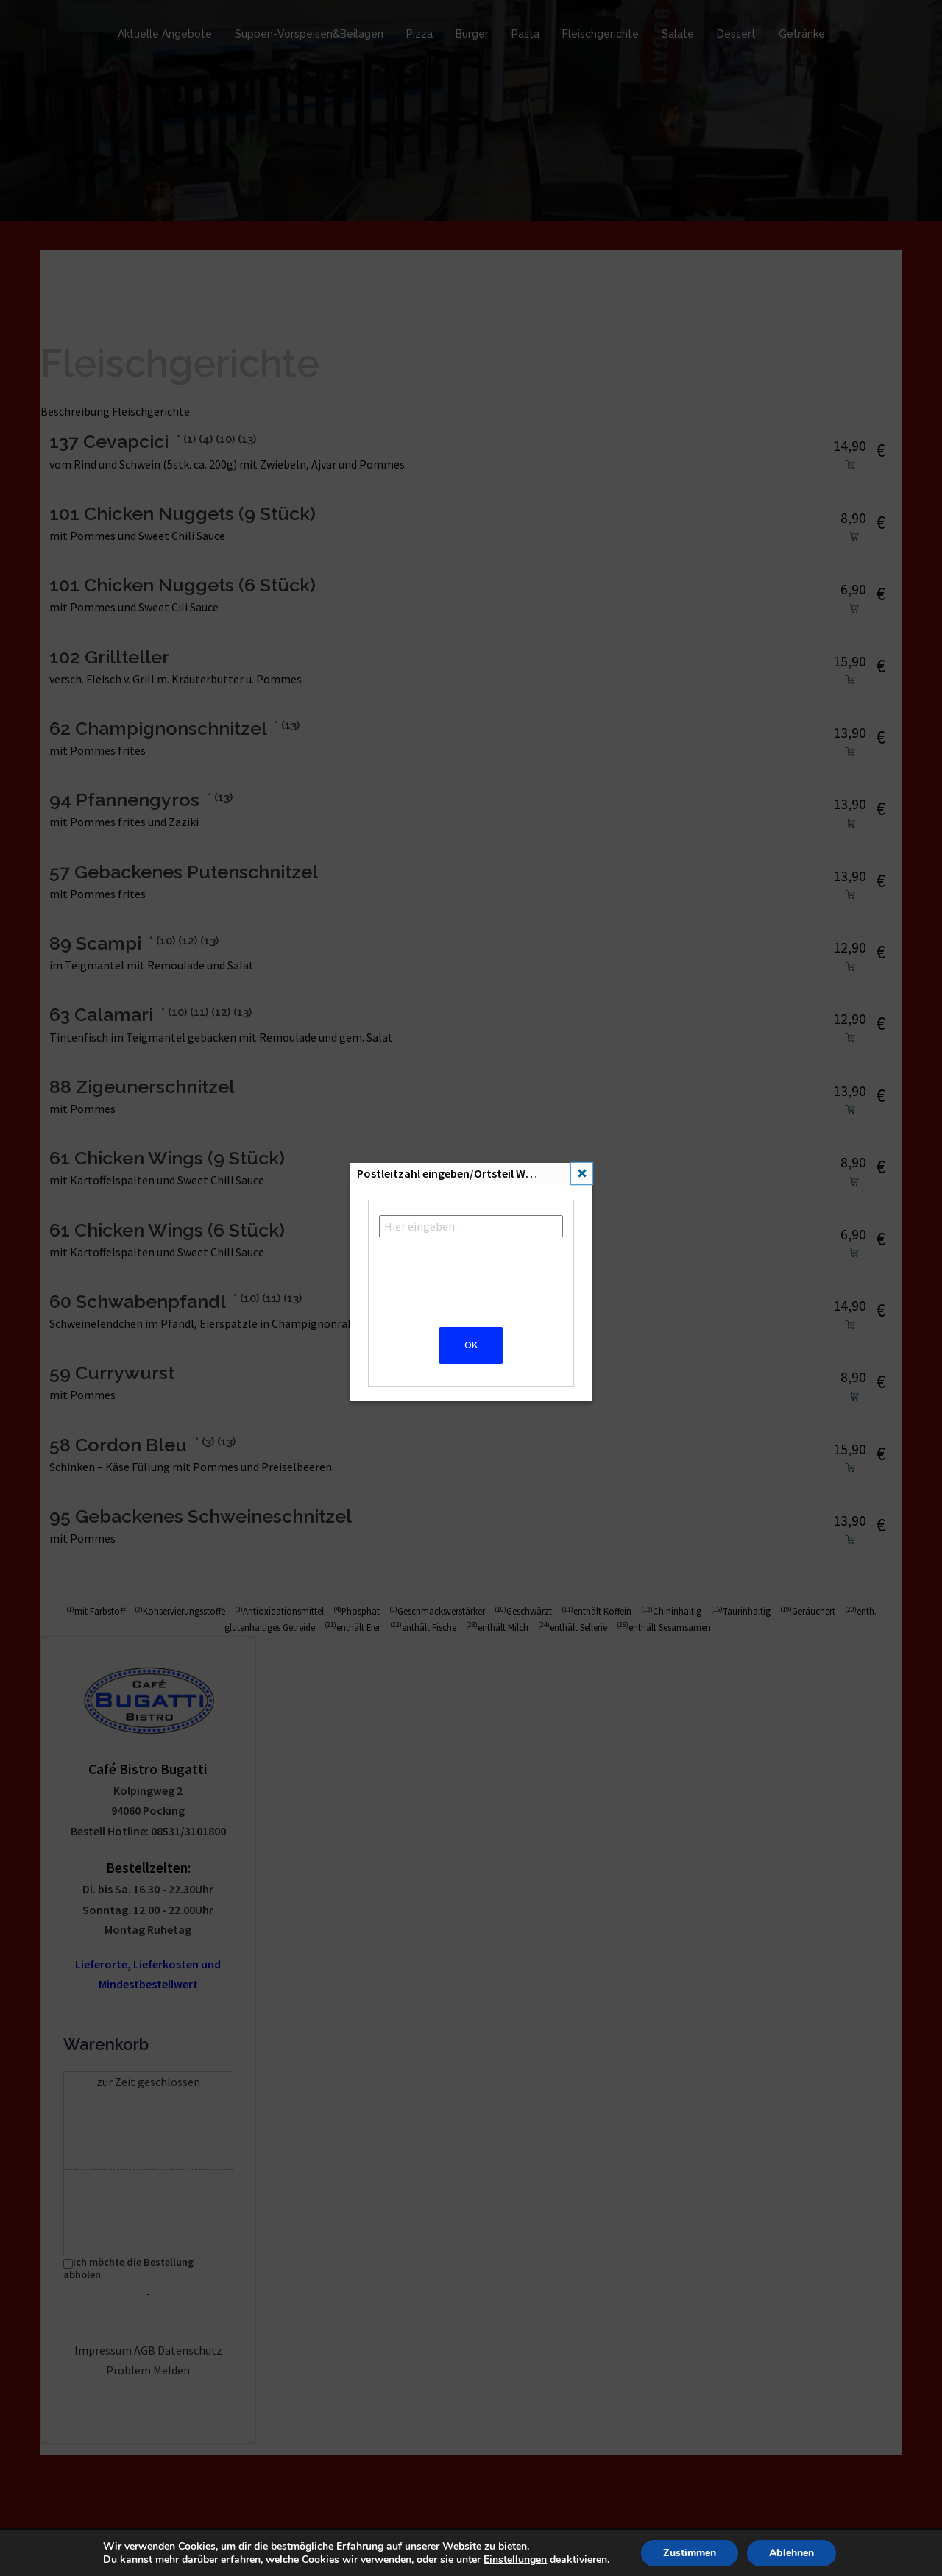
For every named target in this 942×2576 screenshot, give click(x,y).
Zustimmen (688, 2553)
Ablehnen (791, 2553)
